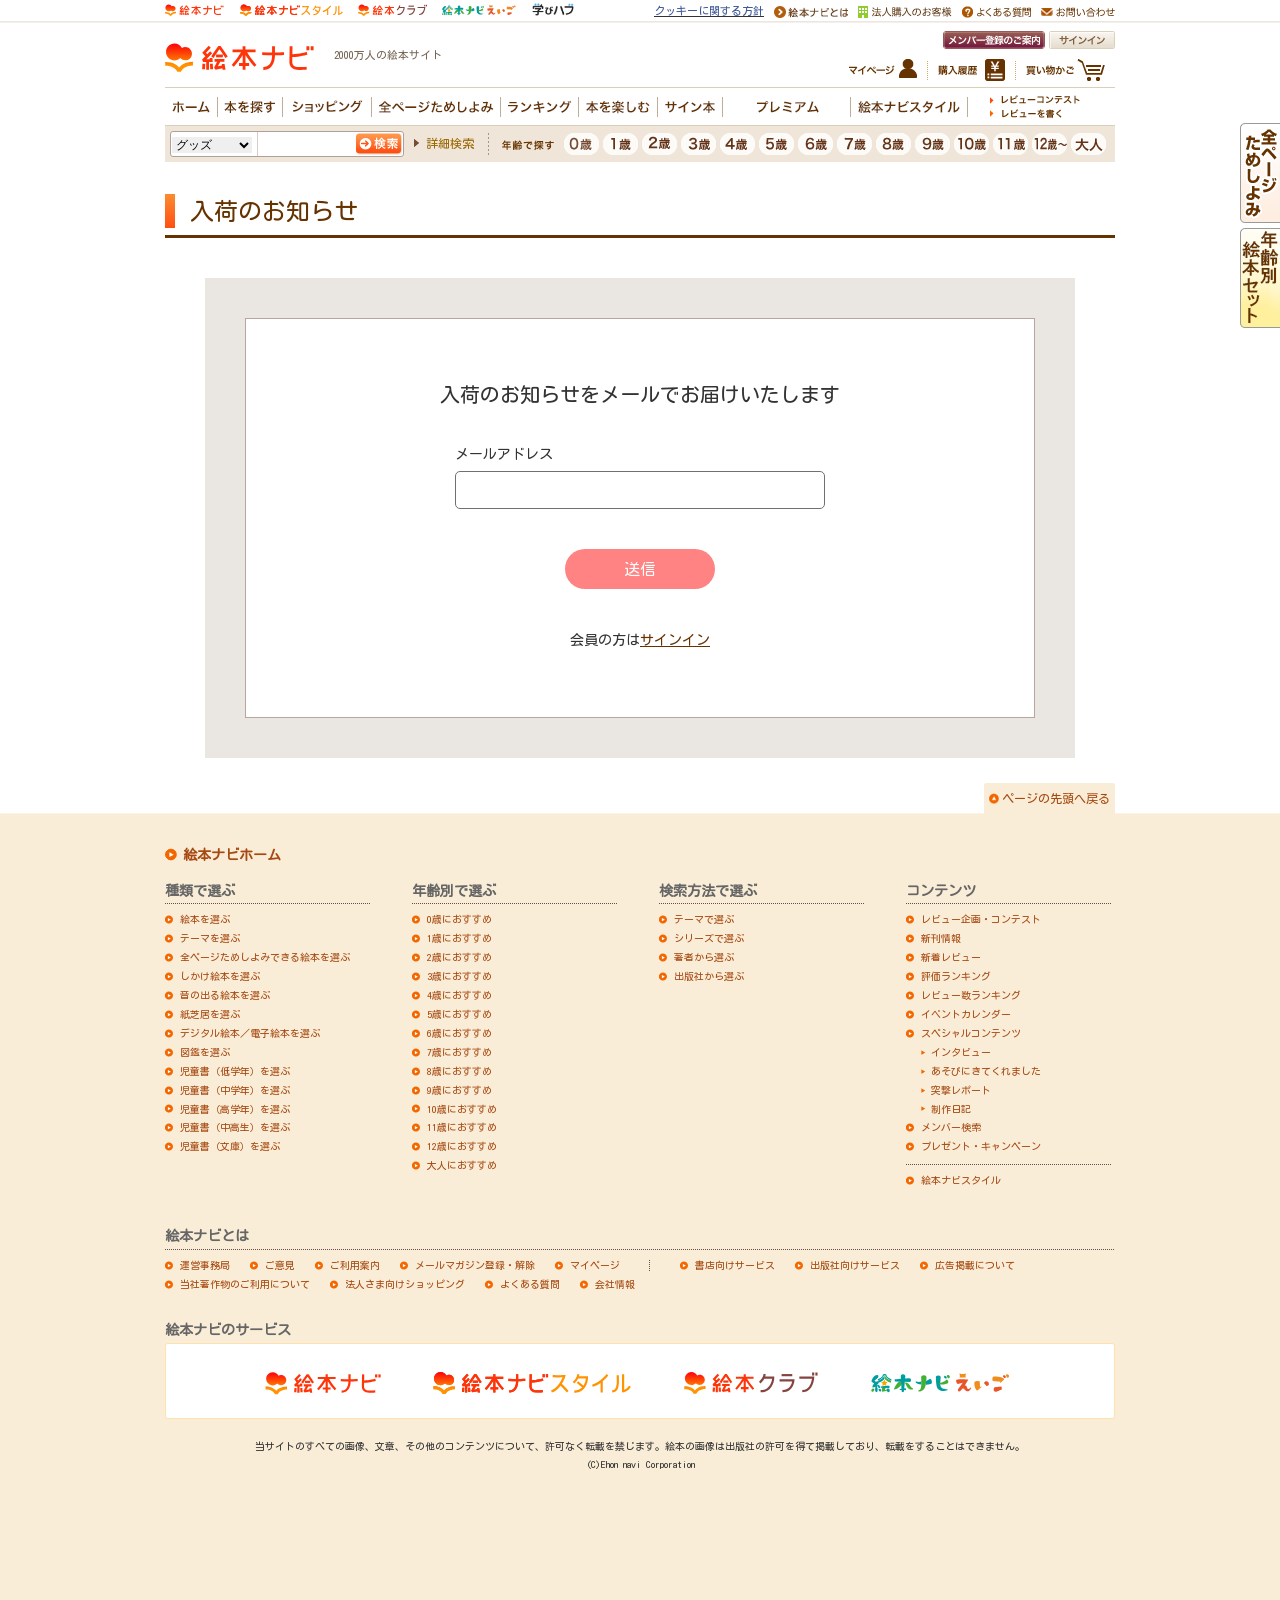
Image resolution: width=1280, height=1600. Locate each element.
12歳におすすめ (462, 1146)
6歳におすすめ (459, 1033)
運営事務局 (205, 1265)
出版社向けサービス (855, 1265)
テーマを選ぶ (210, 938)
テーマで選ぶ (704, 919)
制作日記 (951, 1109)
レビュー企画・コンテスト (981, 919)
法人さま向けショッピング (405, 1284)
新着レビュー (951, 957)
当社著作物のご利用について (245, 1284)
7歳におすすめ (459, 1052)
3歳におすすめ (459, 976)
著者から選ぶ (704, 957)
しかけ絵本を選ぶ (220, 976)
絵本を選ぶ (205, 919)
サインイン (675, 640)
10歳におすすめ (462, 1109)
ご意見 (280, 1265)
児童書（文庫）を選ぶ (230, 1146)
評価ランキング (956, 976)
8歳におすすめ (459, 1071)
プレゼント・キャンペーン (981, 1146)
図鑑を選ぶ (205, 1052)
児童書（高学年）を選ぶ (235, 1109)
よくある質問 (530, 1284)
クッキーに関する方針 (709, 10)
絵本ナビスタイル (961, 1180)
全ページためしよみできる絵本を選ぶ (265, 957)
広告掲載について (975, 1265)
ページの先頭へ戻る (1056, 798)
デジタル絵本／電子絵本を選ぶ (250, 1033)
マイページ (595, 1265)
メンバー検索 (951, 1127)
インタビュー (961, 1052)
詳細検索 (450, 143)
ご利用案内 (355, 1265)
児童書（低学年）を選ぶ (235, 1071)
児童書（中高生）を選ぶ (235, 1127)
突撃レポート (961, 1090)
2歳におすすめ (459, 957)
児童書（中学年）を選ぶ (235, 1090)
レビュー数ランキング (971, 995)
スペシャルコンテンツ (971, 1033)
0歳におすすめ (459, 919)
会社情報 (615, 1284)
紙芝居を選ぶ (210, 1014)
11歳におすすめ (462, 1127)
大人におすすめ (462, 1165)
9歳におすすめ (459, 1090)
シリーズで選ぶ (709, 938)
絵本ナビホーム (232, 855)
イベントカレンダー (966, 1014)
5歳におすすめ (459, 1014)
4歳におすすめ (459, 995)
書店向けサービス (735, 1265)
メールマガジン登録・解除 (475, 1265)
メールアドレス (504, 454)
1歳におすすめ (459, 938)
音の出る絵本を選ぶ (225, 995)
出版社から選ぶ (709, 976)
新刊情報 (941, 938)
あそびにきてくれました (986, 1071)
